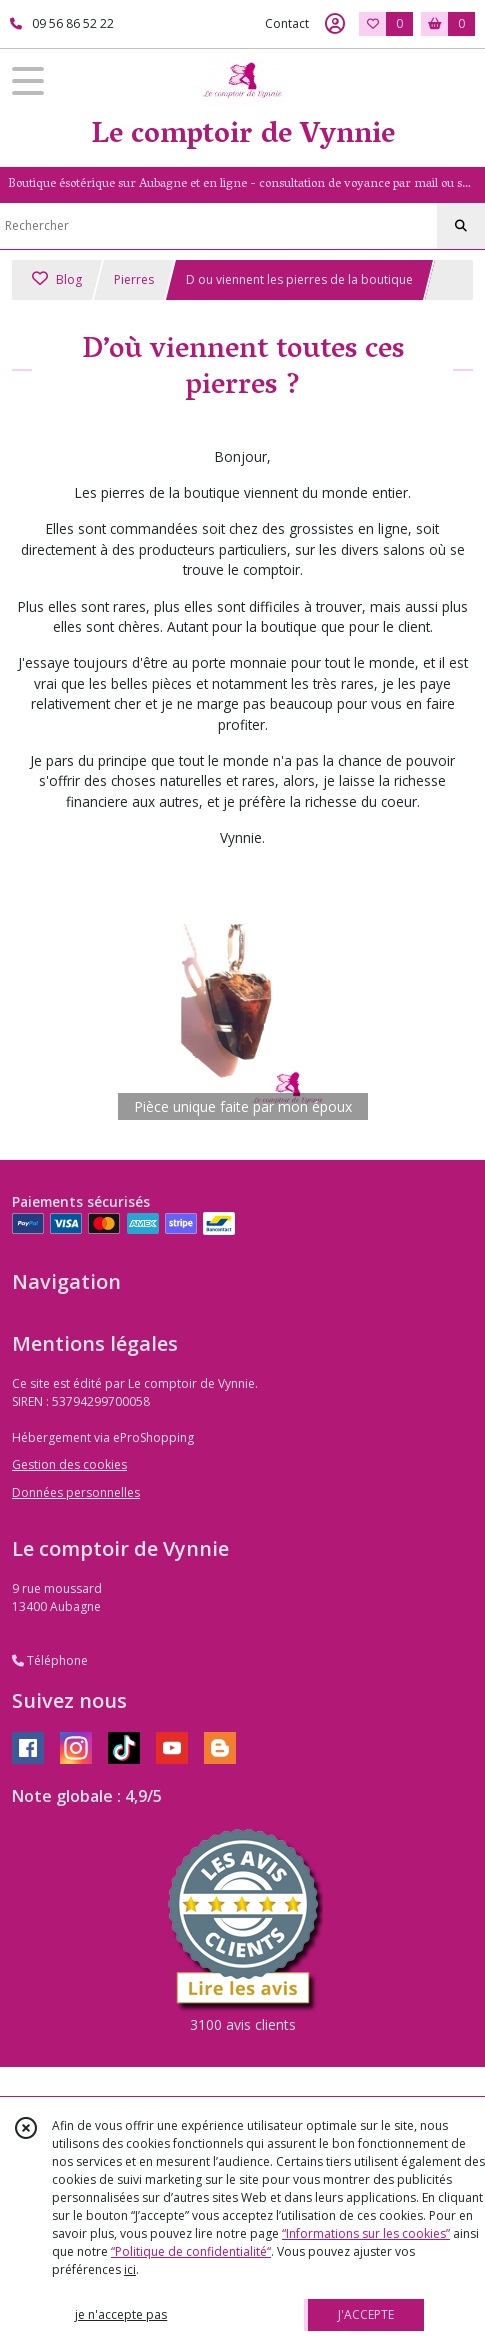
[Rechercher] (461, 226)
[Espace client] (335, 24)
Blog (57, 279)
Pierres (134, 279)
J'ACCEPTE (366, 2314)
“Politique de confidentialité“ (191, 2251)
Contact (287, 23)
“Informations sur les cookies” (366, 2233)
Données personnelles (76, 1492)
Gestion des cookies (69, 1464)
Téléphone (50, 1660)
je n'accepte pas (121, 2314)
